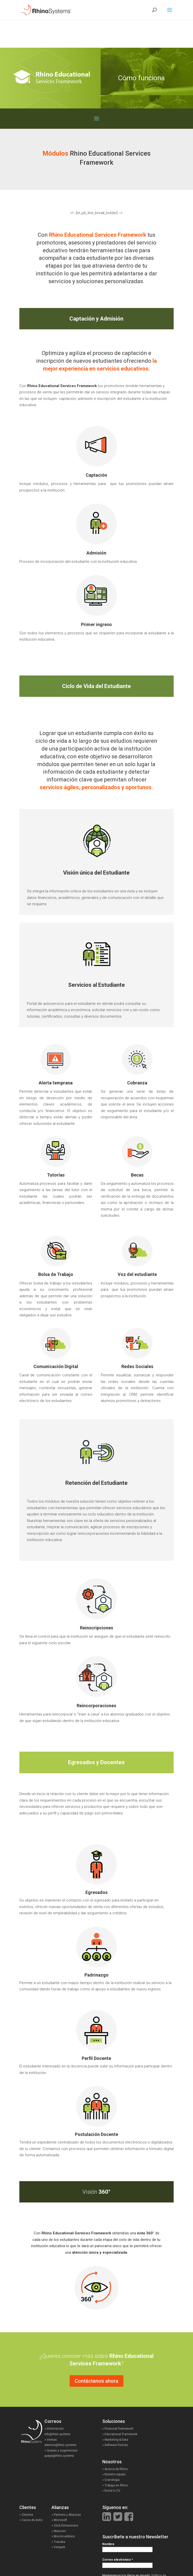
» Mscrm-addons (63, 2536)
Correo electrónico (117, 2559)
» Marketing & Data (115, 2439)
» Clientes (31, 2515)
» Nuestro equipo (114, 2474)
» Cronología (111, 2480)
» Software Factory (115, 2445)
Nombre (108, 2544)
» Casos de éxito (35, 2520)
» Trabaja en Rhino (115, 2485)
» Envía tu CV (111, 2490)
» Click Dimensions (65, 2525)
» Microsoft (59, 2520)
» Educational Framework (119, 2434)
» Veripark (58, 2547)
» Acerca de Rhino (115, 2469)
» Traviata (58, 2542)
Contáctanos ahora (96, 2381)
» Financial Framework (117, 2428)
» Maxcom (59, 2531)
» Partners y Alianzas (66, 2515)
